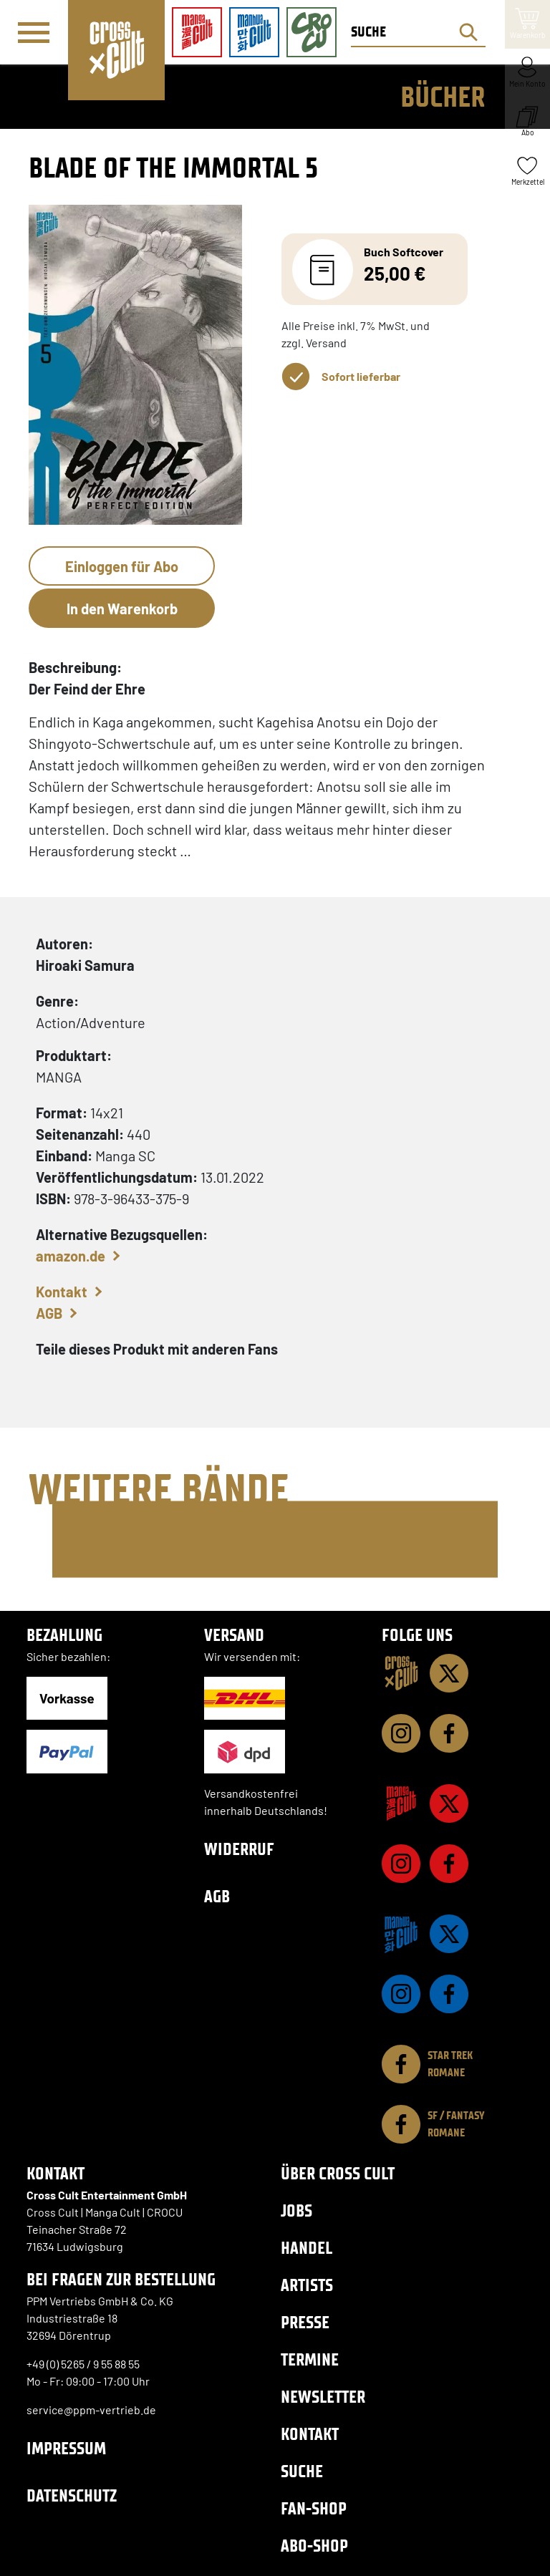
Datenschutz (71, 2495)
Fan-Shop (314, 2508)
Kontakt (61, 1291)
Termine (310, 2359)
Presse (305, 2322)
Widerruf (239, 1849)
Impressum (66, 2448)
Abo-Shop (314, 2545)
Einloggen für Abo (121, 566)
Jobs (296, 2210)
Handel (306, 2247)
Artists (307, 2285)
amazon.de (70, 1255)
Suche (302, 2471)
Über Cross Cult (338, 2173)
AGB (49, 1313)
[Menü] (34, 33)
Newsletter (323, 2396)
